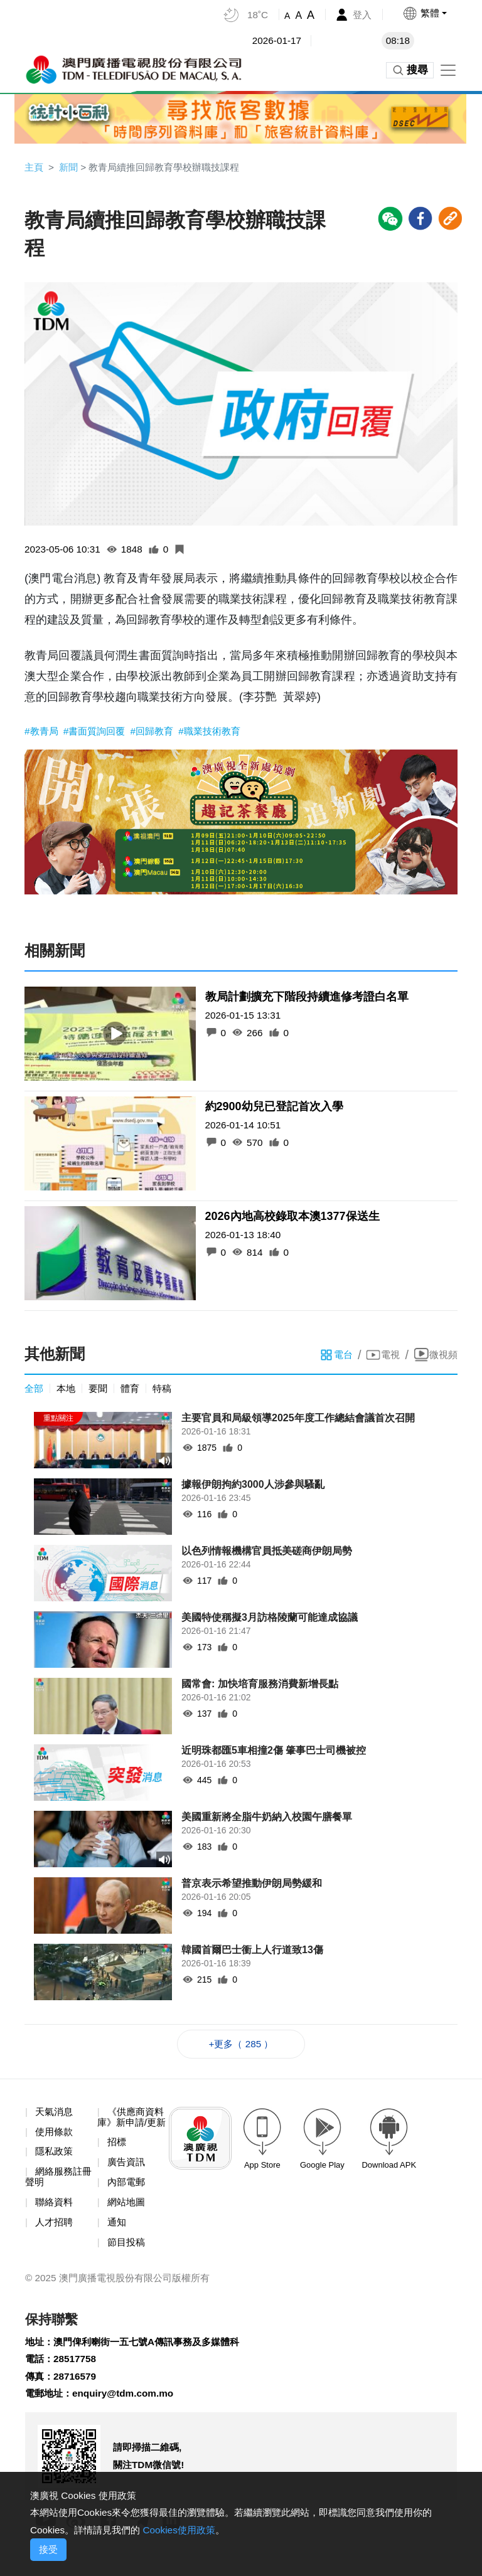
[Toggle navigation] (448, 70)
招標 (117, 2158)
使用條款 (55, 2136)
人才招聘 (55, 2229)
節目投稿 (127, 2260)
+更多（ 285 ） (241, 2047)
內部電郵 (127, 2199)
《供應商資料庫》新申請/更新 (132, 2127)
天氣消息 (55, 2116)
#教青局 (43, 732)
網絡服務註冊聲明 (60, 2183)
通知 (117, 2240)
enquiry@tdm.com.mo (128, 2415)
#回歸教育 (161, 732)
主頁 (34, 167)
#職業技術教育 (221, 732)
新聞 (70, 167)
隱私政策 (55, 2156)
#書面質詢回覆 (99, 732)
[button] (424, 13)
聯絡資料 (55, 2208)
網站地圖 (127, 2219)
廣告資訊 (127, 2178)
